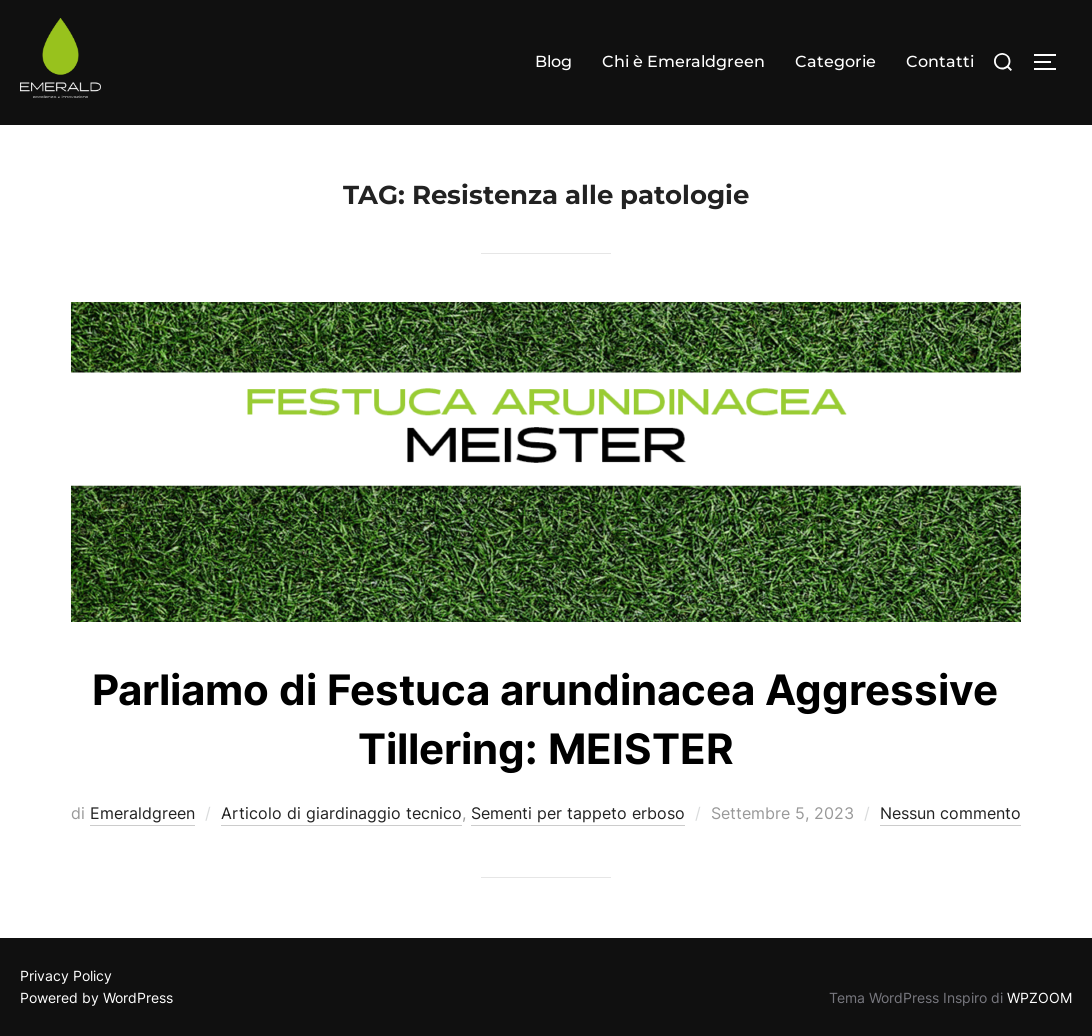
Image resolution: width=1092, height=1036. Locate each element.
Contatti (940, 61)
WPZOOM (1039, 997)
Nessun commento (950, 813)
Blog (553, 61)
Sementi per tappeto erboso (578, 813)
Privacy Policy (66, 975)
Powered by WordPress (96, 997)
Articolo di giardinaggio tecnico (341, 813)
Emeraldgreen (142, 813)
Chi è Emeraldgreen (683, 61)
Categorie (835, 61)
